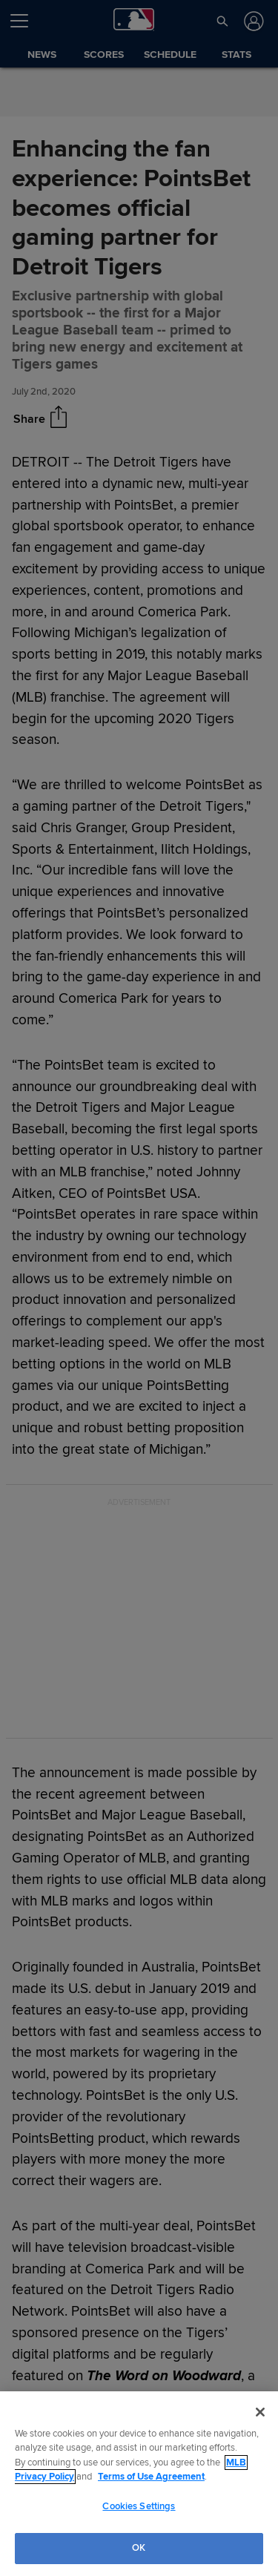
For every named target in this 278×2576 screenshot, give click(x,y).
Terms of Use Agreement (151, 2477)
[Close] (260, 2412)
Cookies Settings (138, 2506)
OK (138, 2548)
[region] (139, 2483)
